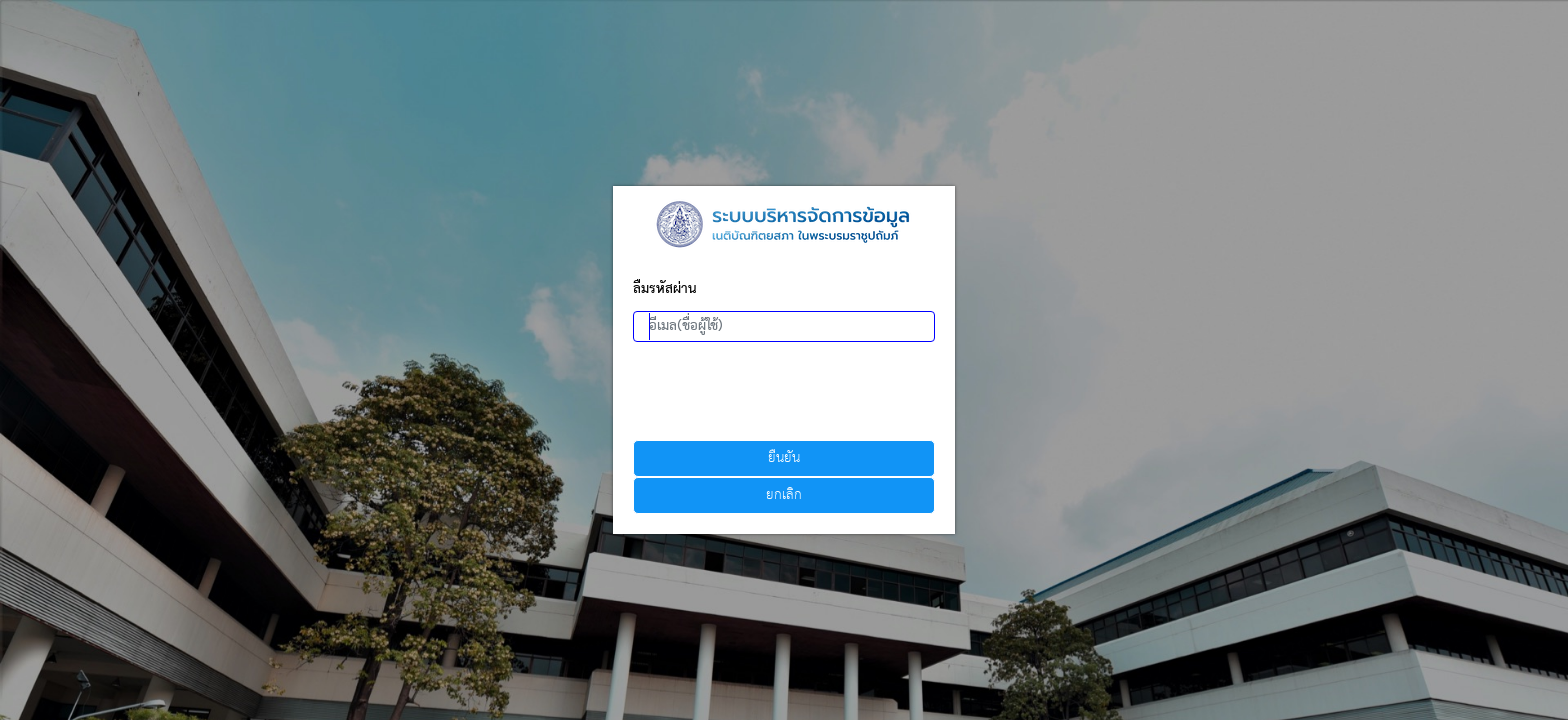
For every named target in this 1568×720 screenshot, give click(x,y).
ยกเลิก (784, 495)
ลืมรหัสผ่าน (665, 290)
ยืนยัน (784, 458)
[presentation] (785, 391)
